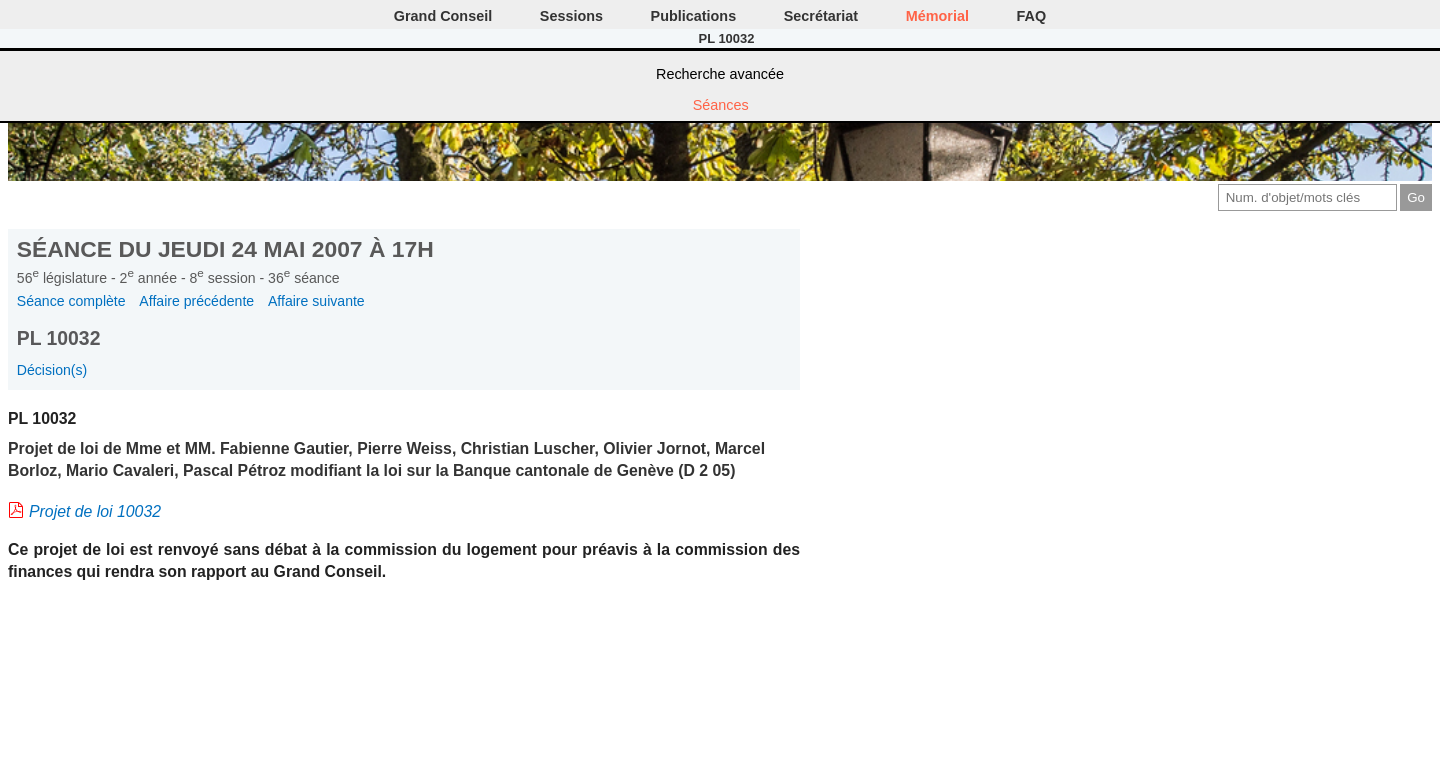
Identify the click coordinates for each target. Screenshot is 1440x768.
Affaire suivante (316, 301)
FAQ (1032, 16)
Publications (694, 16)
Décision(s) (52, 370)
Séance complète (71, 301)
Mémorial (937, 16)
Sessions (571, 16)
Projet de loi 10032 (95, 511)
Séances (721, 105)
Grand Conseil (443, 16)
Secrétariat (821, 16)
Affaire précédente (196, 301)
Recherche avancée (720, 74)
